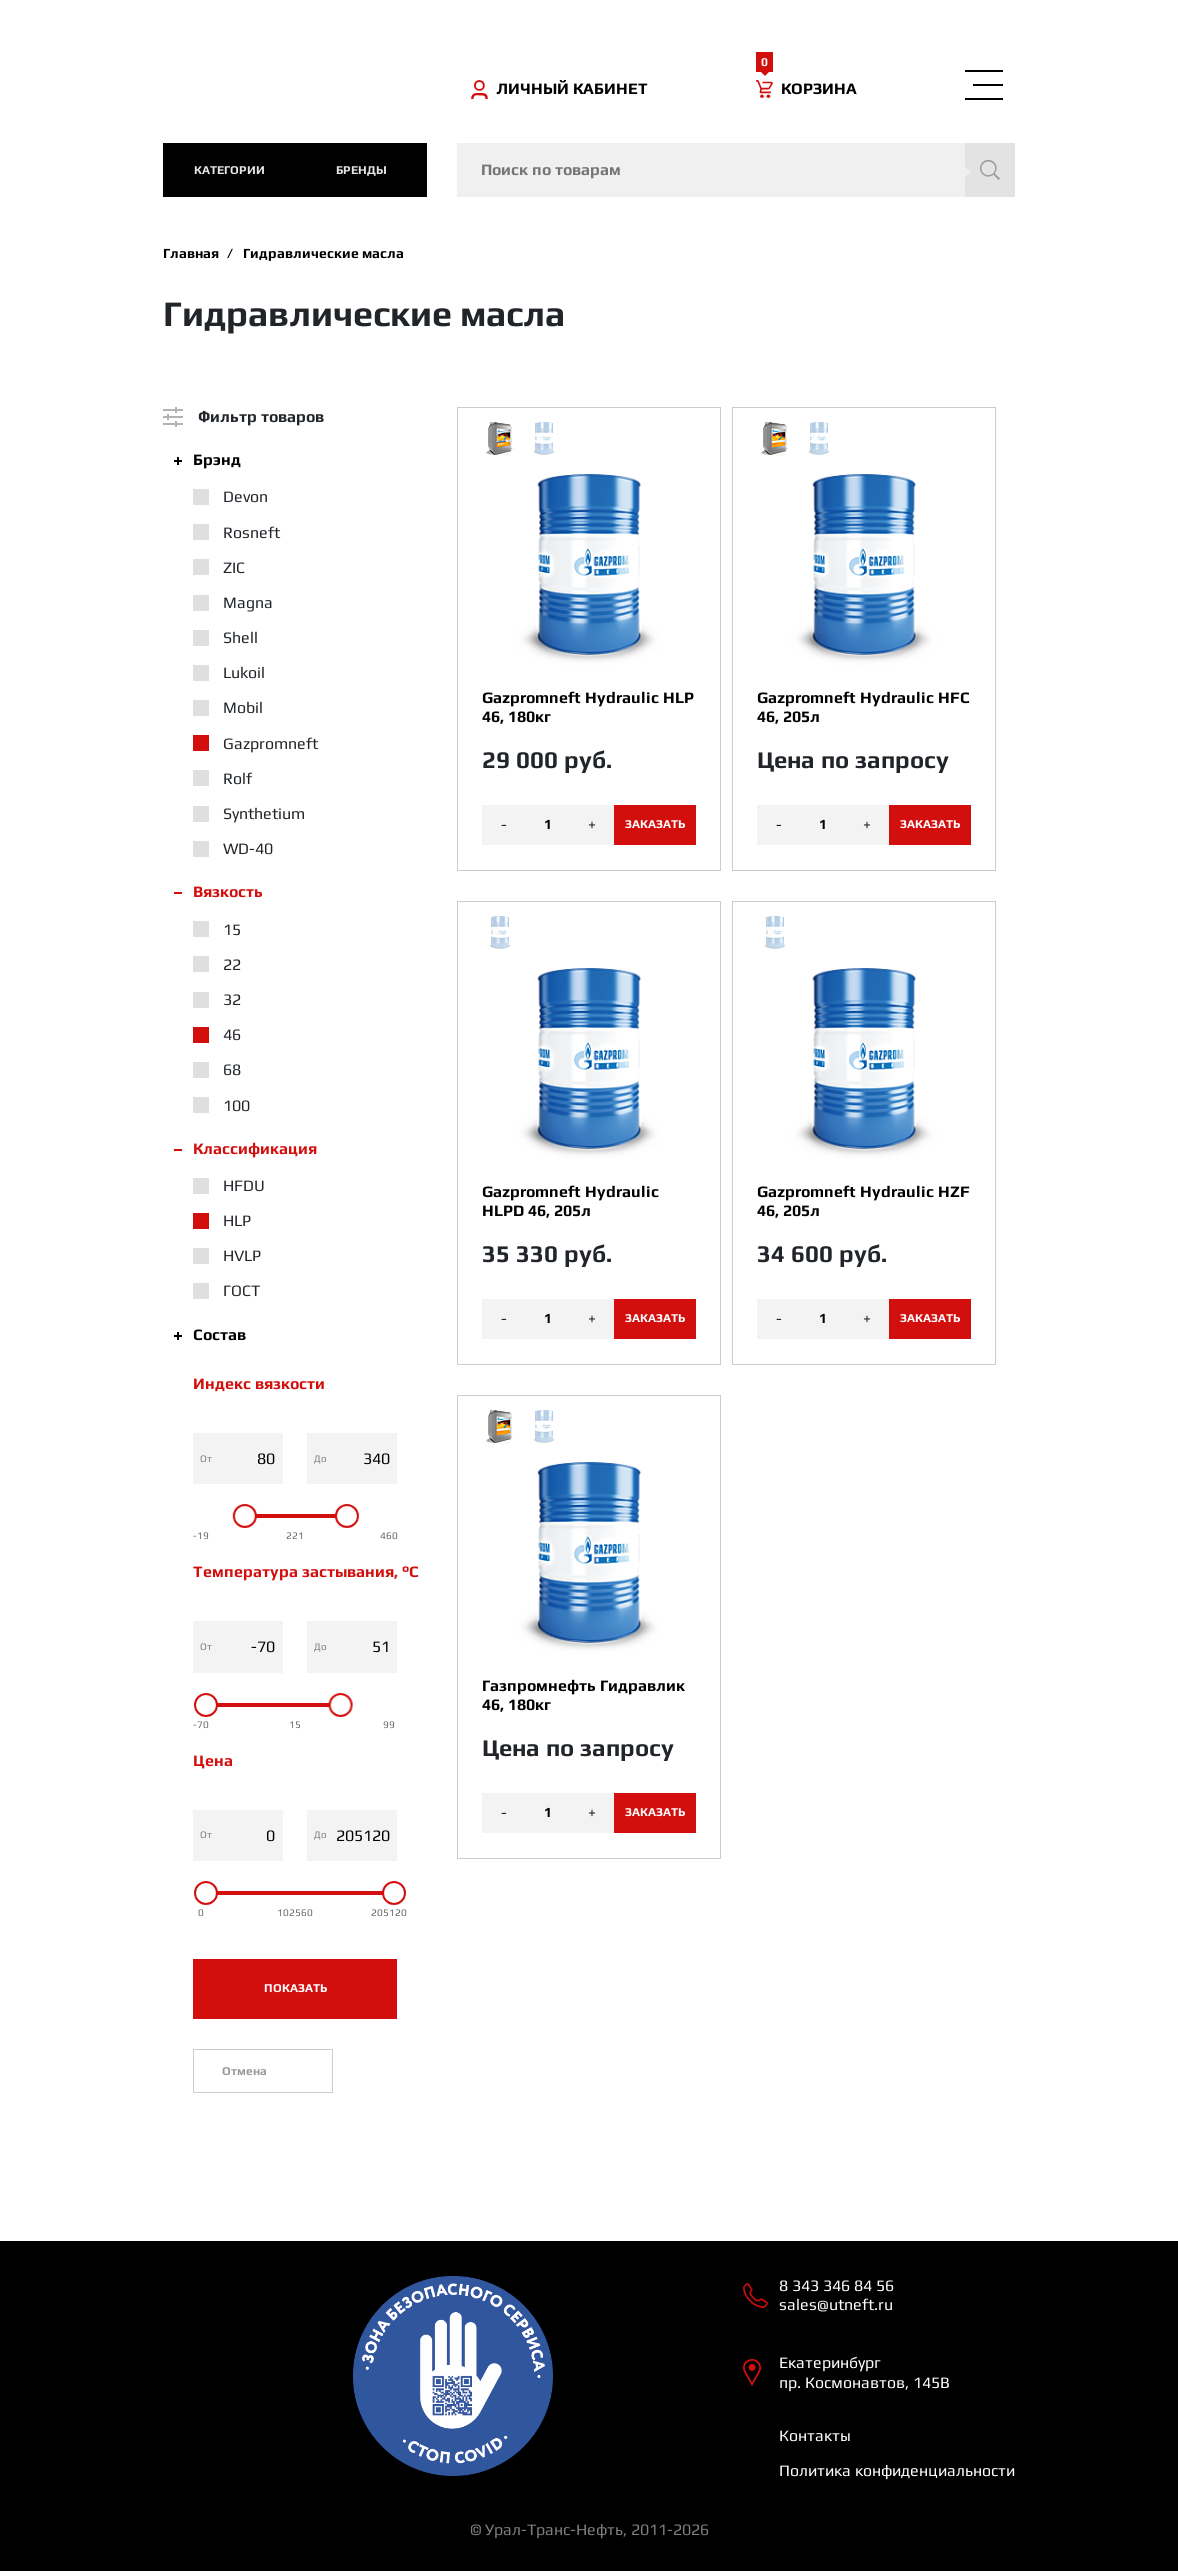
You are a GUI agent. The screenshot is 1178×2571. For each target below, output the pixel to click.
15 (232, 929)
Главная (191, 253)
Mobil (243, 707)
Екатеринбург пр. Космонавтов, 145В (864, 2372)
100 (236, 1105)
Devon (245, 496)
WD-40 (248, 848)
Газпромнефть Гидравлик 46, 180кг (583, 1695)
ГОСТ (241, 1290)
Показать (295, 1988)
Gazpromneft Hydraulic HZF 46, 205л (863, 1201)
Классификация (255, 1148)
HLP (237, 1220)
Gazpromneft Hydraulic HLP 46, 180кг (588, 707)
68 (232, 1069)
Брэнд (217, 459)
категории (229, 170)
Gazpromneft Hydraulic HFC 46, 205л (863, 707)
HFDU (244, 1185)
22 (232, 964)
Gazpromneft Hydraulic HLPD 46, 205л (570, 1201)
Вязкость (228, 891)
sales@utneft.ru (836, 2304)
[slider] (245, 1516)
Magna (248, 602)
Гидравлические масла (323, 253)
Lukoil (244, 672)
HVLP (242, 1255)
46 (232, 1034)
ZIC (234, 567)
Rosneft (251, 532)
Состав (219, 1334)
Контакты (815, 2435)
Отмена (244, 2071)
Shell (240, 637)
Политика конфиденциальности (897, 2470)
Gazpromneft (270, 743)
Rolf (237, 778)
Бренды (361, 170)
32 (232, 999)
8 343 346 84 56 (836, 2285)
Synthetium (264, 813)
